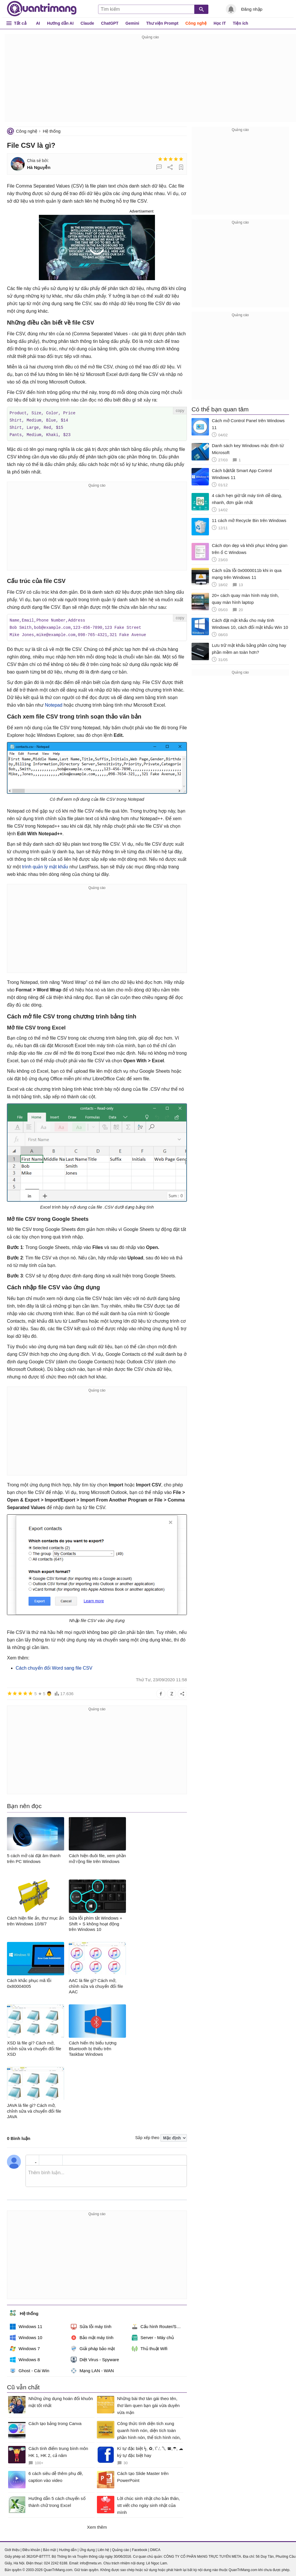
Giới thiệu (12, 2548)
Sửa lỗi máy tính (91, 2324)
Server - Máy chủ (153, 2336)
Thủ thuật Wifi (149, 2347)
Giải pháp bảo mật (93, 2347)
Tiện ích (240, 23)
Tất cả (20, 23)
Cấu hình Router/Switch (159, 2324)
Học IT (220, 23)
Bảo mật (49, 2548)
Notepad (53, 703)
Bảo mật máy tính (92, 2336)
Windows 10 (26, 2336)
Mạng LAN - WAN (92, 2369)
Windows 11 (26, 2324)
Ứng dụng (87, 2548)
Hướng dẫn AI (60, 23)
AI (38, 23)
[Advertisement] (150, 81)
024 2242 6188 (55, 2561)
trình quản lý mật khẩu (45, 864)
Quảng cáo (120, 2548)
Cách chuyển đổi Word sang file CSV (54, 1666)
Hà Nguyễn (38, 167)
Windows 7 (25, 2347)
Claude (87, 23)
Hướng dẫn (68, 2548)
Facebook (139, 2548)
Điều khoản (31, 2548)
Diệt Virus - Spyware (95, 2358)
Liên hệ (103, 2548)
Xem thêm (97, 2525)
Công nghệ (196, 23)
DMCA (155, 2548)
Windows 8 (25, 2358)
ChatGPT (109, 23)
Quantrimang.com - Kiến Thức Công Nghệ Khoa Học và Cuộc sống (42, 8)
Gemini (132, 23)
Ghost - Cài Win (29, 2369)
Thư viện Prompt (162, 23)
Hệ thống (51, 131)
